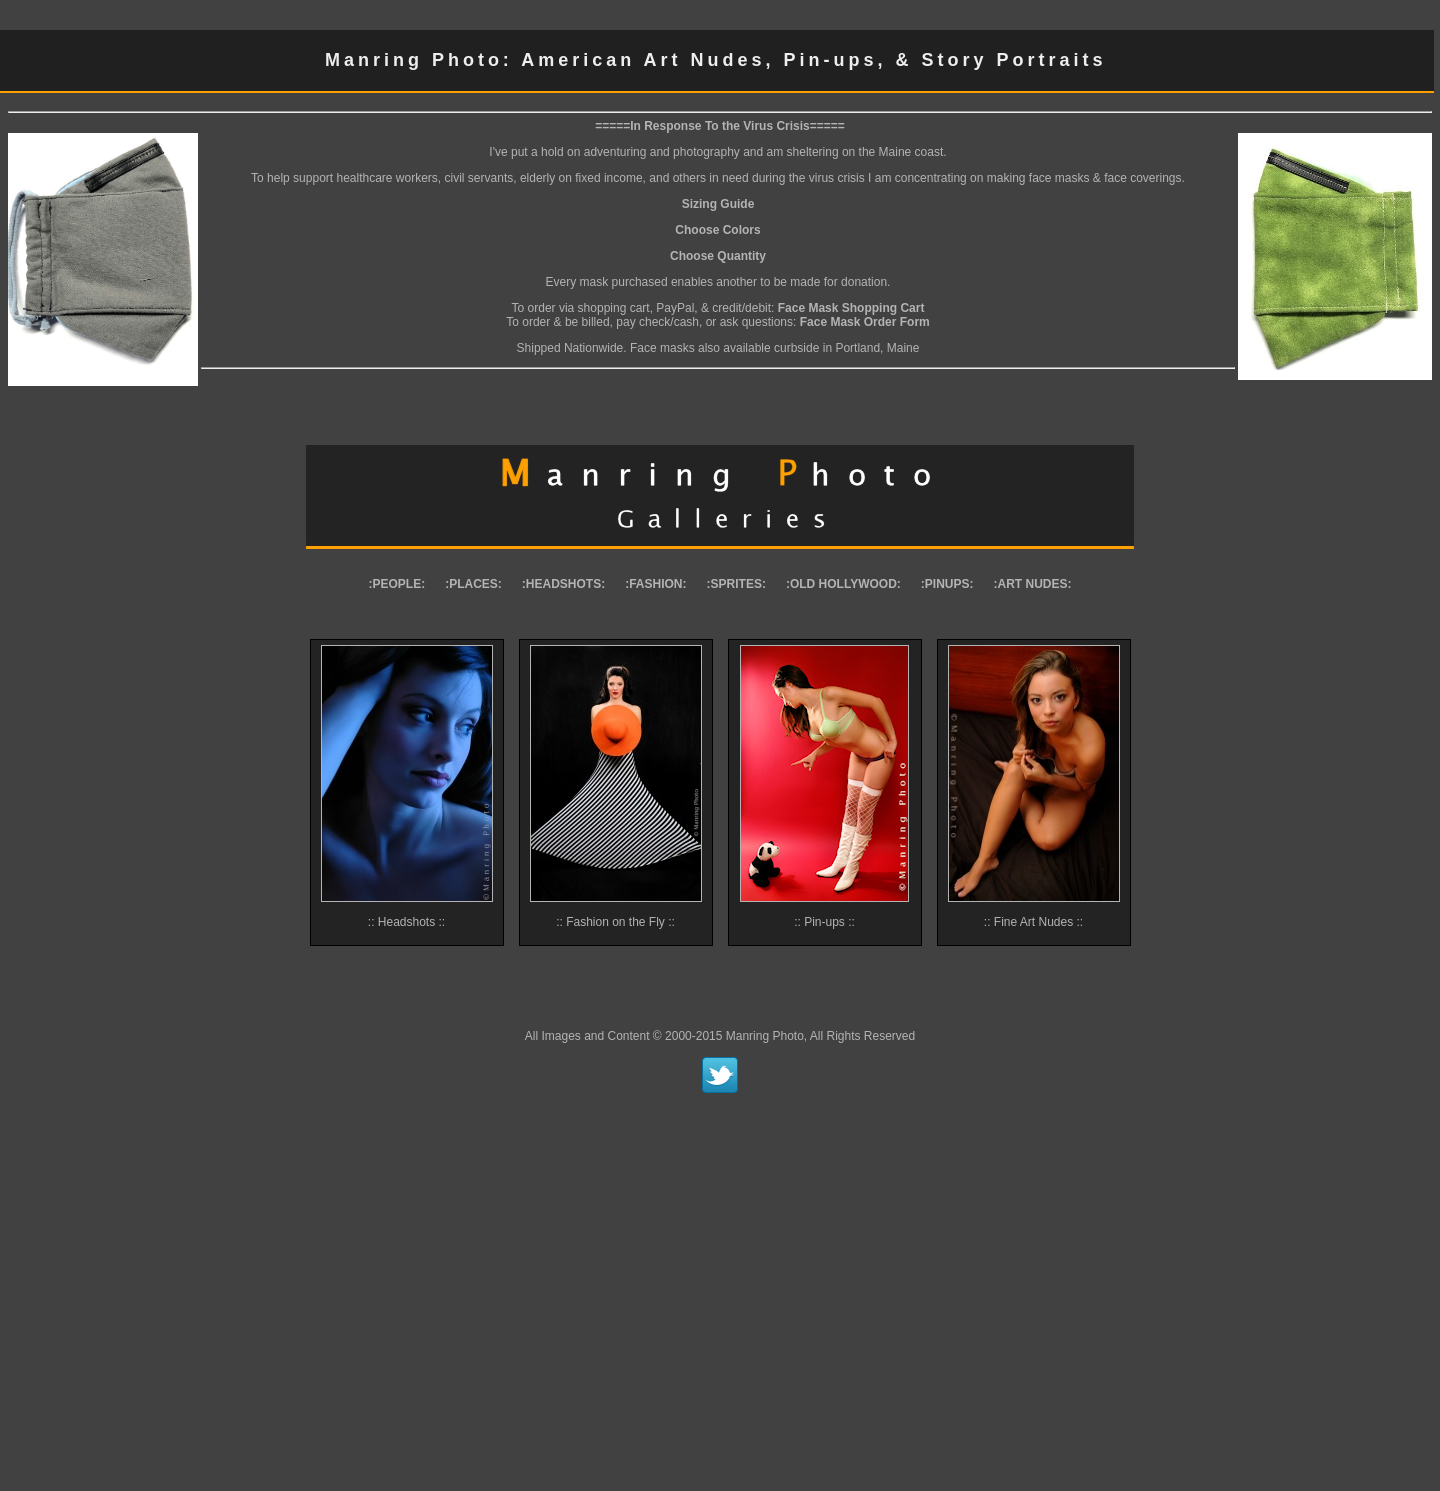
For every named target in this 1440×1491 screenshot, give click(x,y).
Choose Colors (717, 230)
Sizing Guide (718, 204)
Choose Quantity (718, 256)
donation (864, 282)
